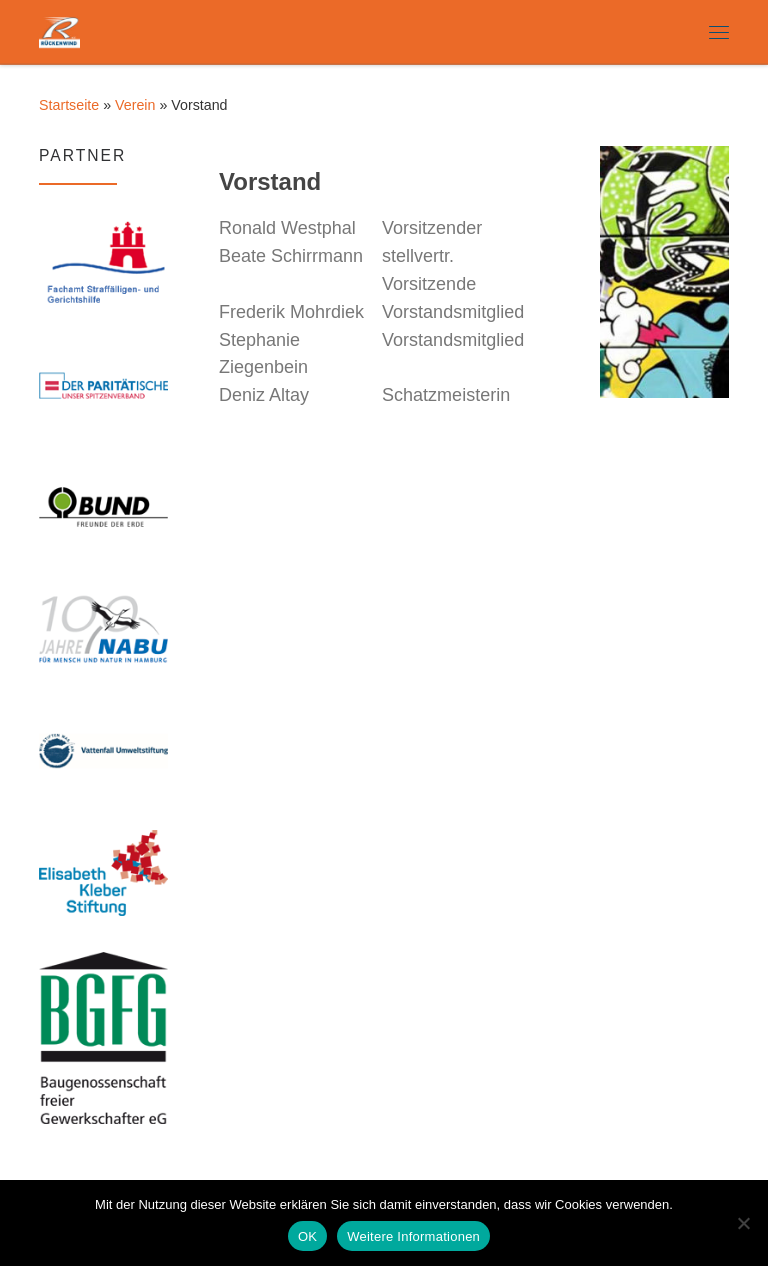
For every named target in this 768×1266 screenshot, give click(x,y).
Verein (135, 105)
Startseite (69, 105)
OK (307, 1236)
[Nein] (743, 1223)
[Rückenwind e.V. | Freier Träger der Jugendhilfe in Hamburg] (59, 29)
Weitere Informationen (413, 1236)
